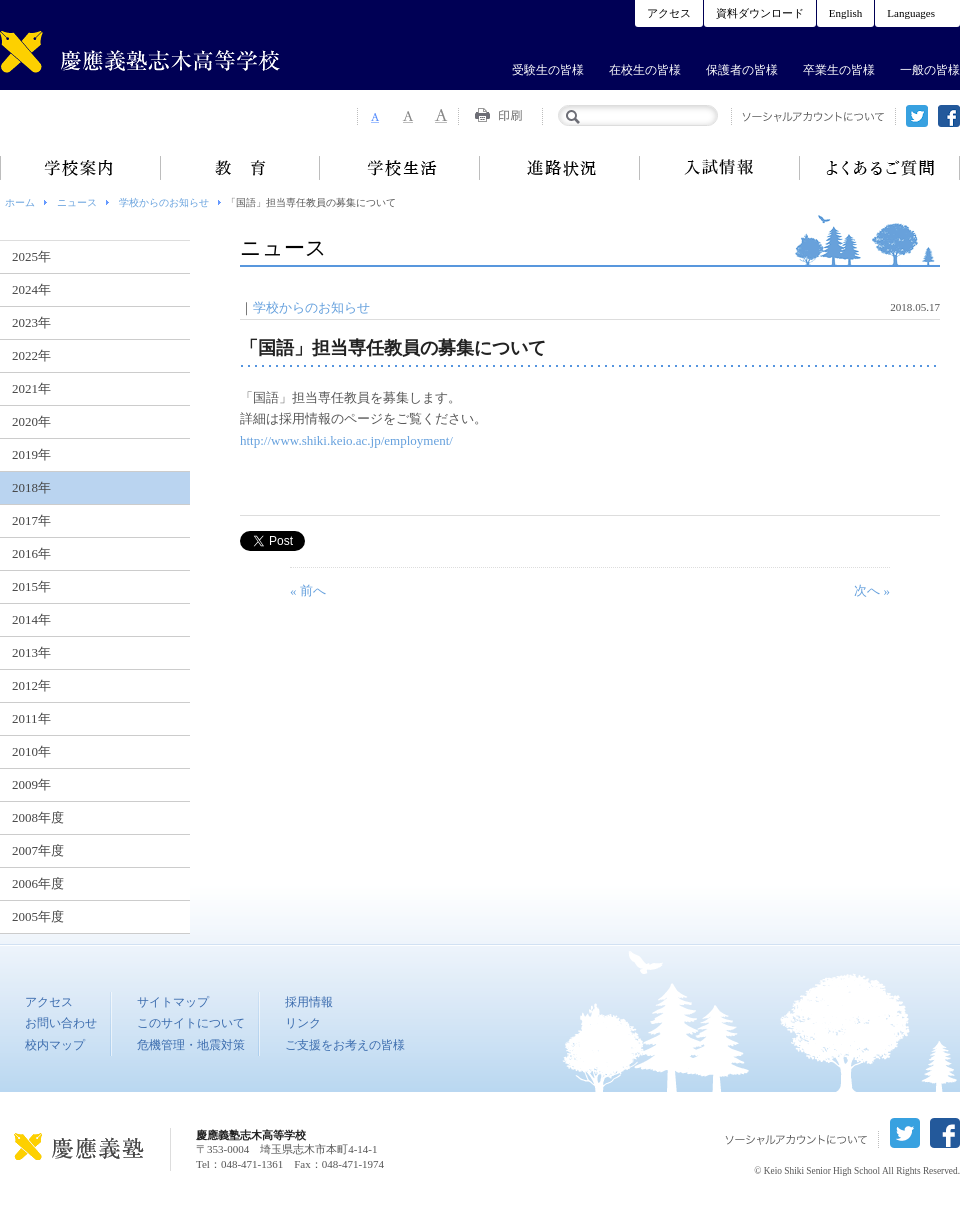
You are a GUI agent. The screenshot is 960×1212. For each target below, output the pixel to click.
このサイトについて (191, 1023)
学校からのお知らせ (164, 202)
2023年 (31, 322)
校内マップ (55, 1045)
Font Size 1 (374, 116)
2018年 (31, 487)
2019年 (31, 454)
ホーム (20, 202)
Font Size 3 (442, 116)
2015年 (31, 586)
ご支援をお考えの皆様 (345, 1045)
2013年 (31, 652)
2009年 (31, 784)
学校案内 (80, 168)
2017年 (31, 520)
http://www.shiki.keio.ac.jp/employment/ (346, 440)
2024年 (31, 289)
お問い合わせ (61, 1023)
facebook (949, 116)
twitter (917, 116)
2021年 (31, 388)
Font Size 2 (408, 116)
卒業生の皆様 (839, 70)
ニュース (77, 202)
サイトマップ (173, 1002)
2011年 (31, 718)
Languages (911, 13)
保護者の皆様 (742, 70)
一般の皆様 (930, 70)
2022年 (31, 355)
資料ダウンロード (760, 13)
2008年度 (38, 817)
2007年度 (38, 850)
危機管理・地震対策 (191, 1045)
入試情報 (720, 168)
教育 (240, 168)
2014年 (31, 619)
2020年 (31, 421)
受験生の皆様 (548, 70)
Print (501, 116)
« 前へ (308, 590)
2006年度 (38, 883)
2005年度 (38, 916)
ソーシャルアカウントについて (813, 116)
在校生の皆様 (645, 70)
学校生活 (400, 168)
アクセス (669, 13)
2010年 (31, 751)
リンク (303, 1023)
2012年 (31, 685)
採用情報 (309, 1002)
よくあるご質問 (880, 168)
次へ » (872, 590)
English (846, 13)
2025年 (31, 256)
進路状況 (560, 168)
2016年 (31, 553)
